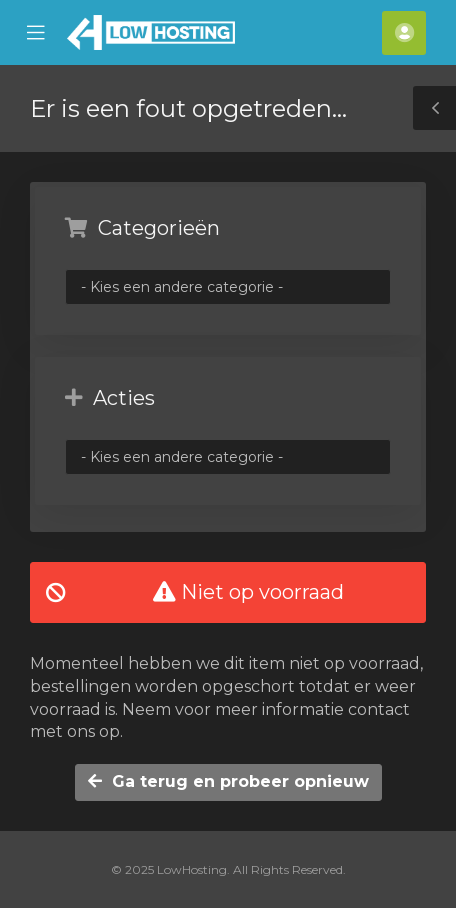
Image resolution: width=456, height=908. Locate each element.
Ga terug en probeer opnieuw (228, 781)
